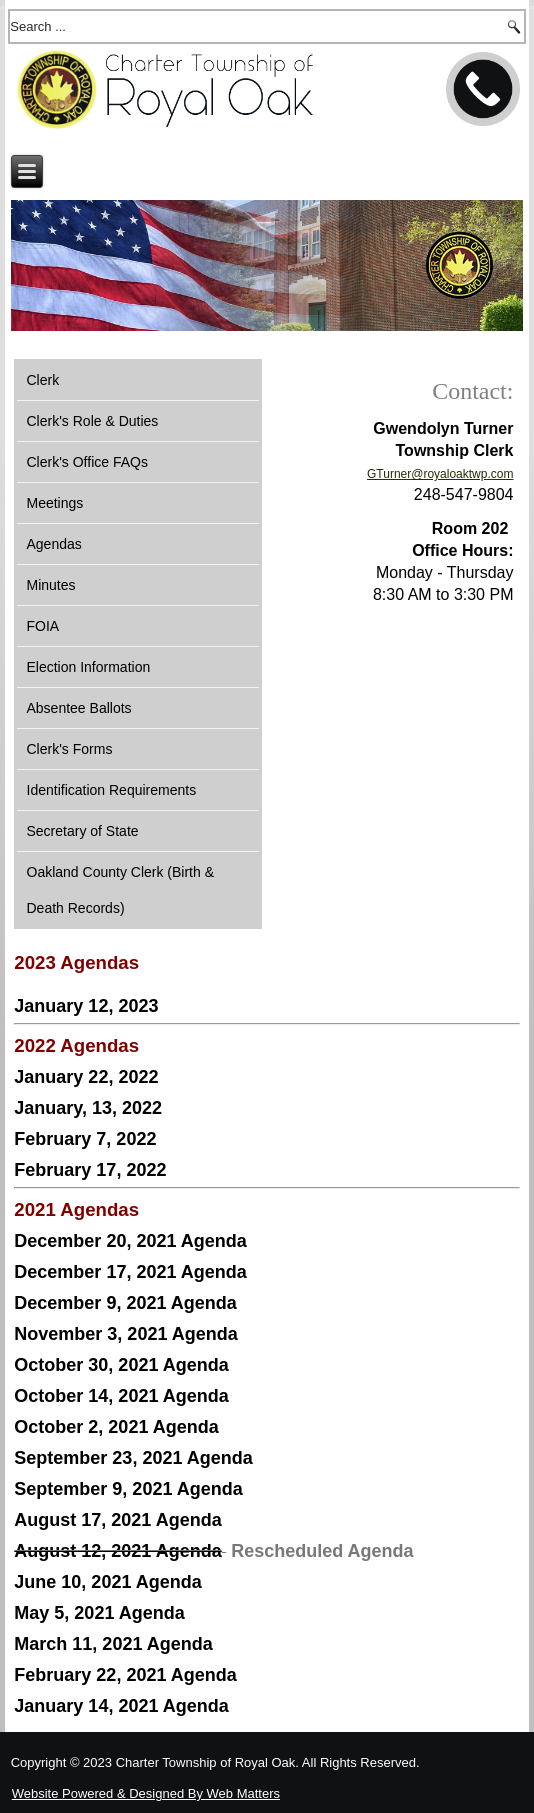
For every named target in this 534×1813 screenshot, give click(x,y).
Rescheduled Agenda (322, 1551)
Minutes (51, 585)
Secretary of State (83, 831)
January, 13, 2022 (88, 1108)
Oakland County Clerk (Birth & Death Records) (121, 890)
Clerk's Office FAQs (87, 462)
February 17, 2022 (90, 1170)
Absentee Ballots (79, 708)
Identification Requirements (112, 790)
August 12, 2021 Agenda (117, 1551)
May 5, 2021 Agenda (99, 1613)
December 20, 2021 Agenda (130, 1241)
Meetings (55, 503)
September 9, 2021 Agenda (128, 1489)
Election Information (89, 667)
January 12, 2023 (86, 1006)
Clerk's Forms (70, 749)
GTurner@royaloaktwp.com (440, 474)
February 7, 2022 (85, 1139)
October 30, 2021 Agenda (121, 1365)
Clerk (43, 380)
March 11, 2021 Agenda (113, 1644)
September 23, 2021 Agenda (133, 1458)
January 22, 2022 (86, 1077)
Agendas (54, 544)
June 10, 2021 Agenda (107, 1582)
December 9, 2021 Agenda (125, 1303)
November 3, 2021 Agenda (125, 1334)
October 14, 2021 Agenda (121, 1396)
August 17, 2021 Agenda (117, 1520)
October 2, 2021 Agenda (116, 1427)
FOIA (43, 626)
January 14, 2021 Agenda (121, 1706)
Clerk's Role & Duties (93, 421)
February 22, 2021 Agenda (125, 1675)
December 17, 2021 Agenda (130, 1272)
